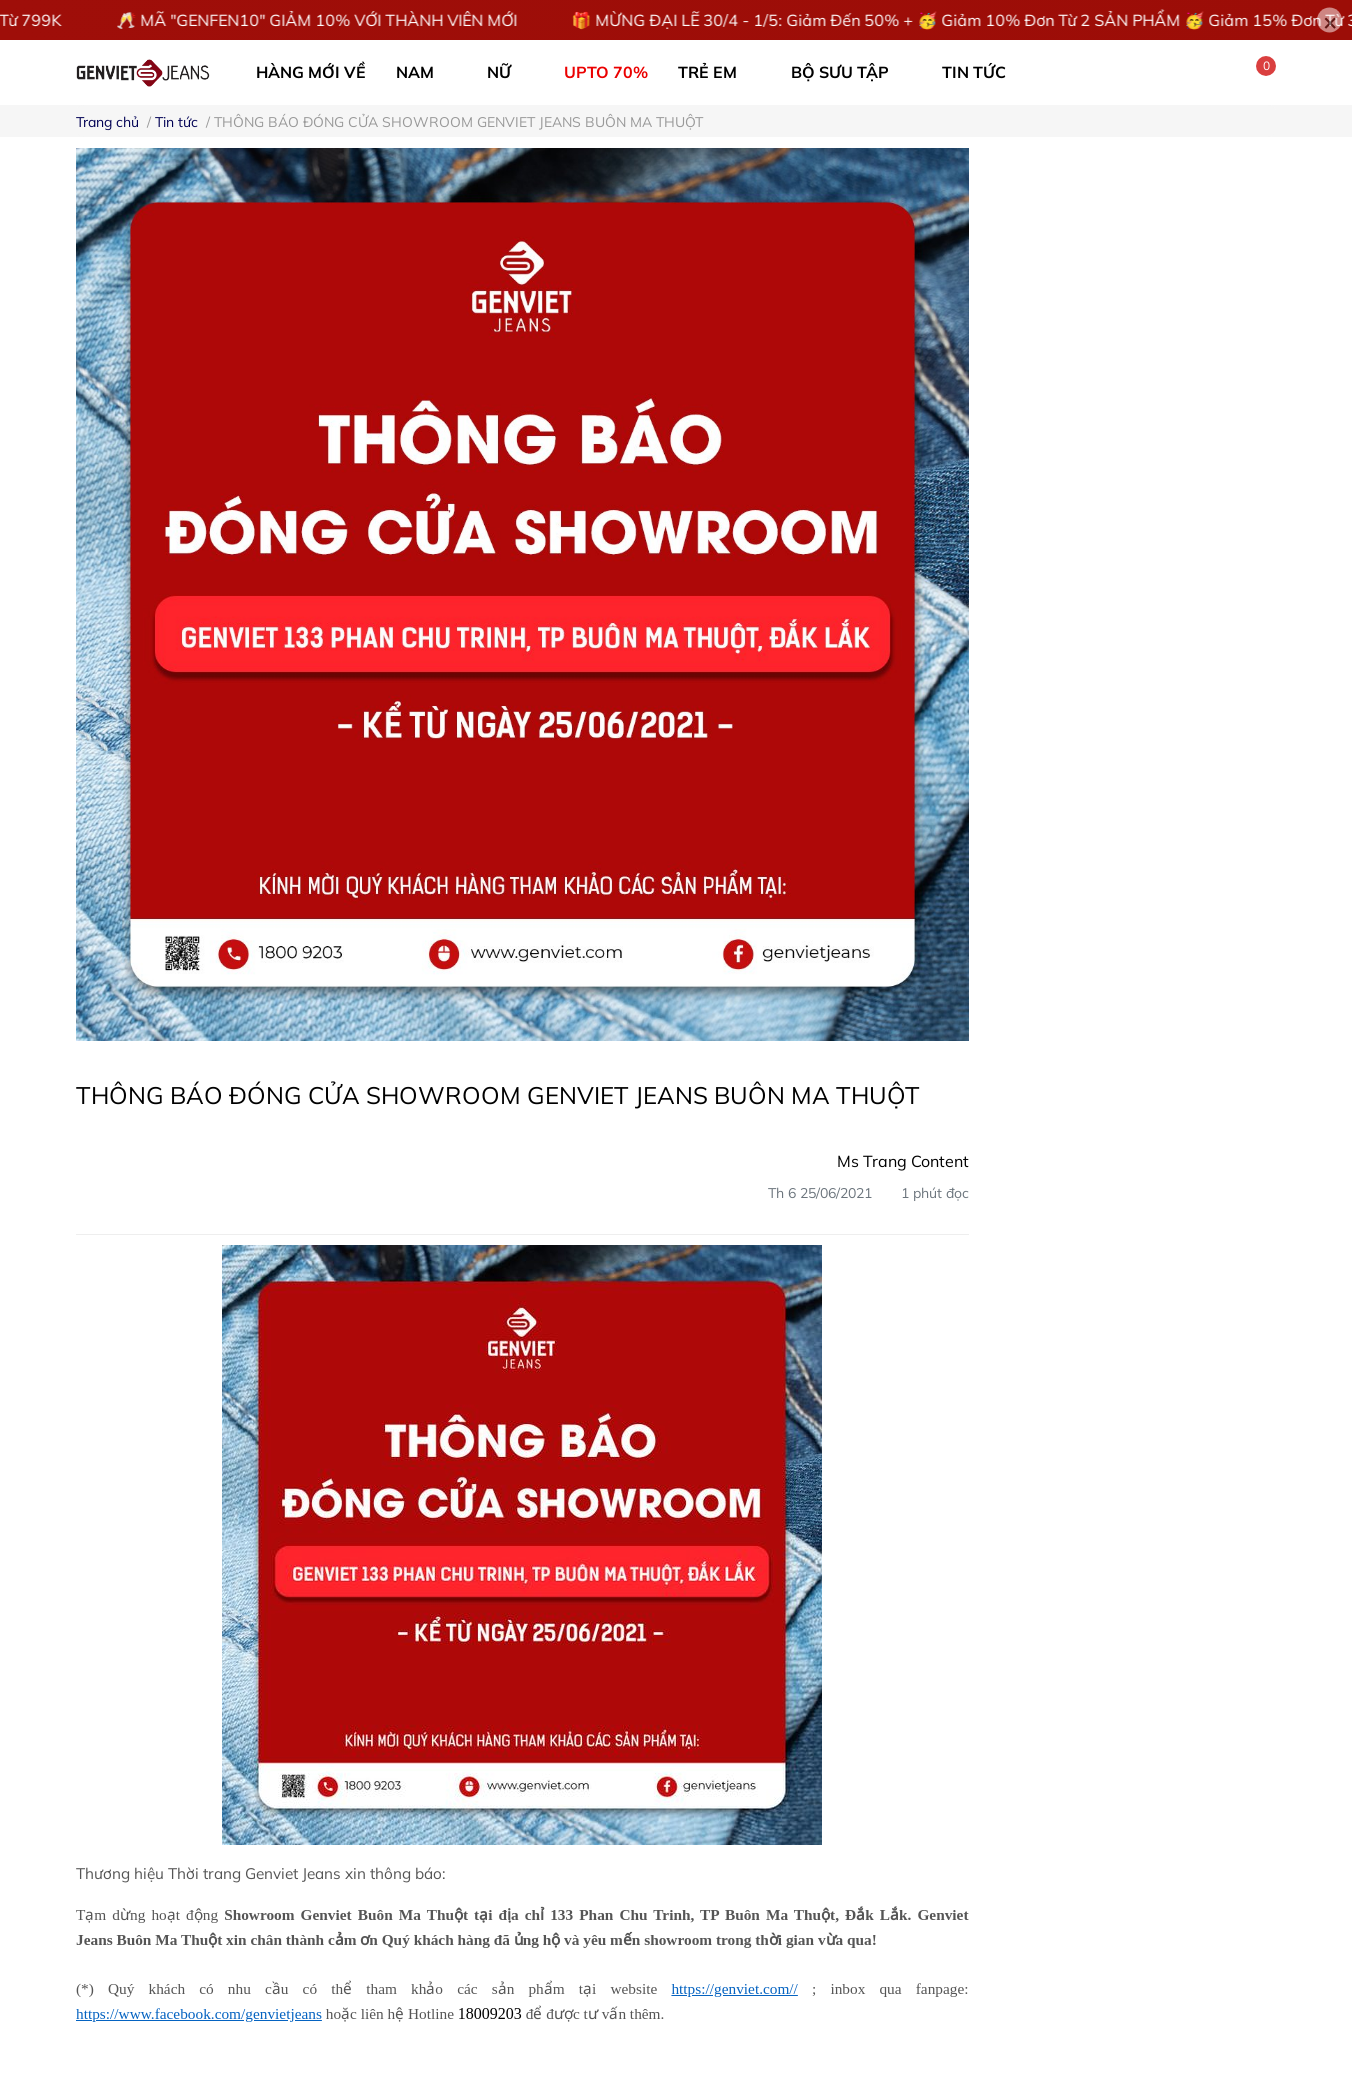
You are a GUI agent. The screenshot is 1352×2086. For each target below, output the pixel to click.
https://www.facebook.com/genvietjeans (199, 2013)
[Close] (1329, 20)
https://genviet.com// (734, 1988)
